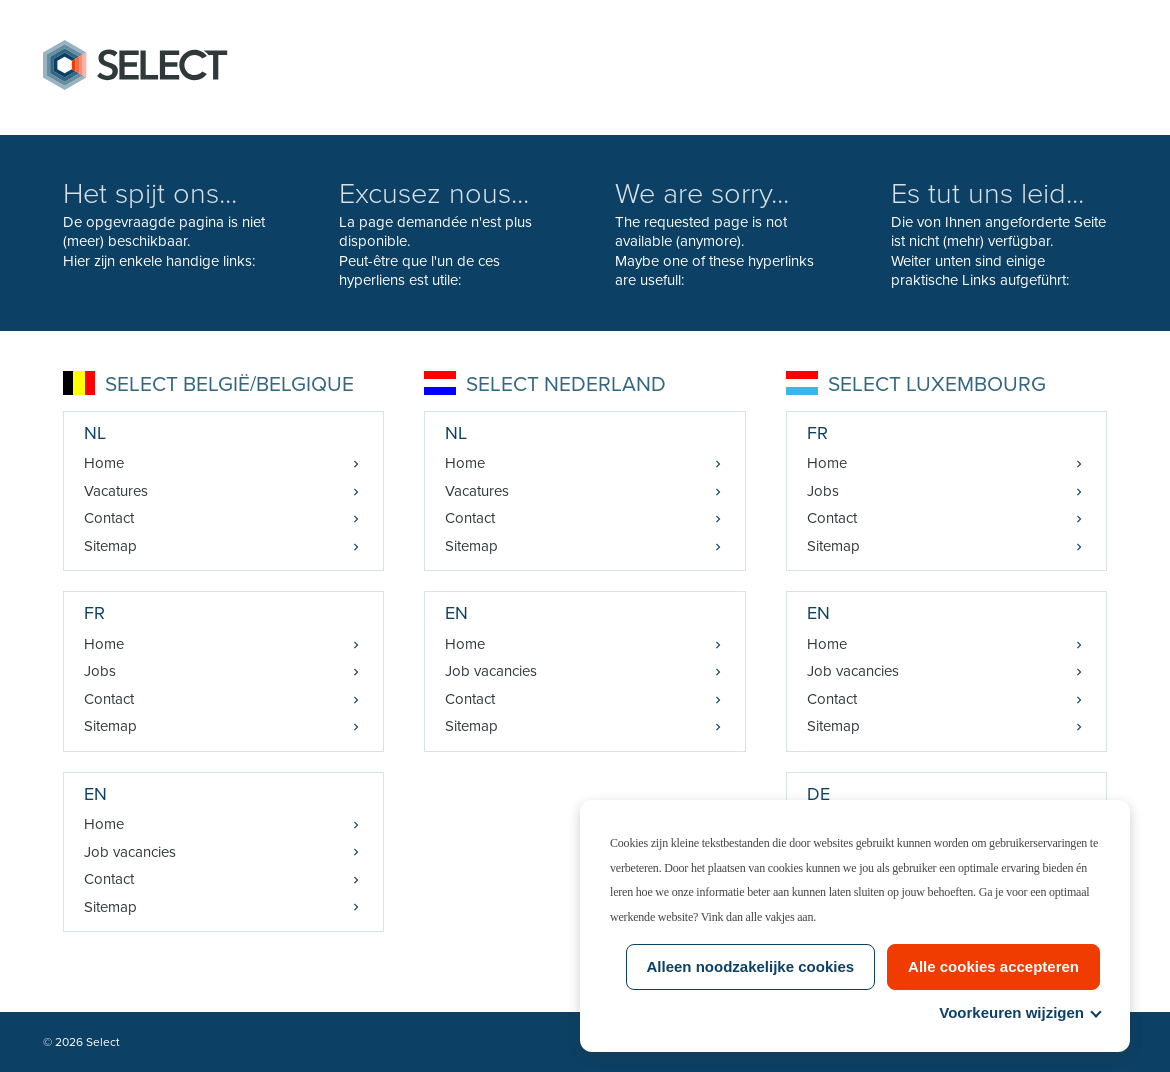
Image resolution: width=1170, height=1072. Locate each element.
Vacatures (116, 491)
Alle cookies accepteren (993, 966)
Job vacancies (130, 852)
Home (104, 463)
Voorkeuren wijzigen (1019, 1012)
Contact (109, 518)
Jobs (100, 671)
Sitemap (110, 546)
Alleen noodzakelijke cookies (751, 966)
